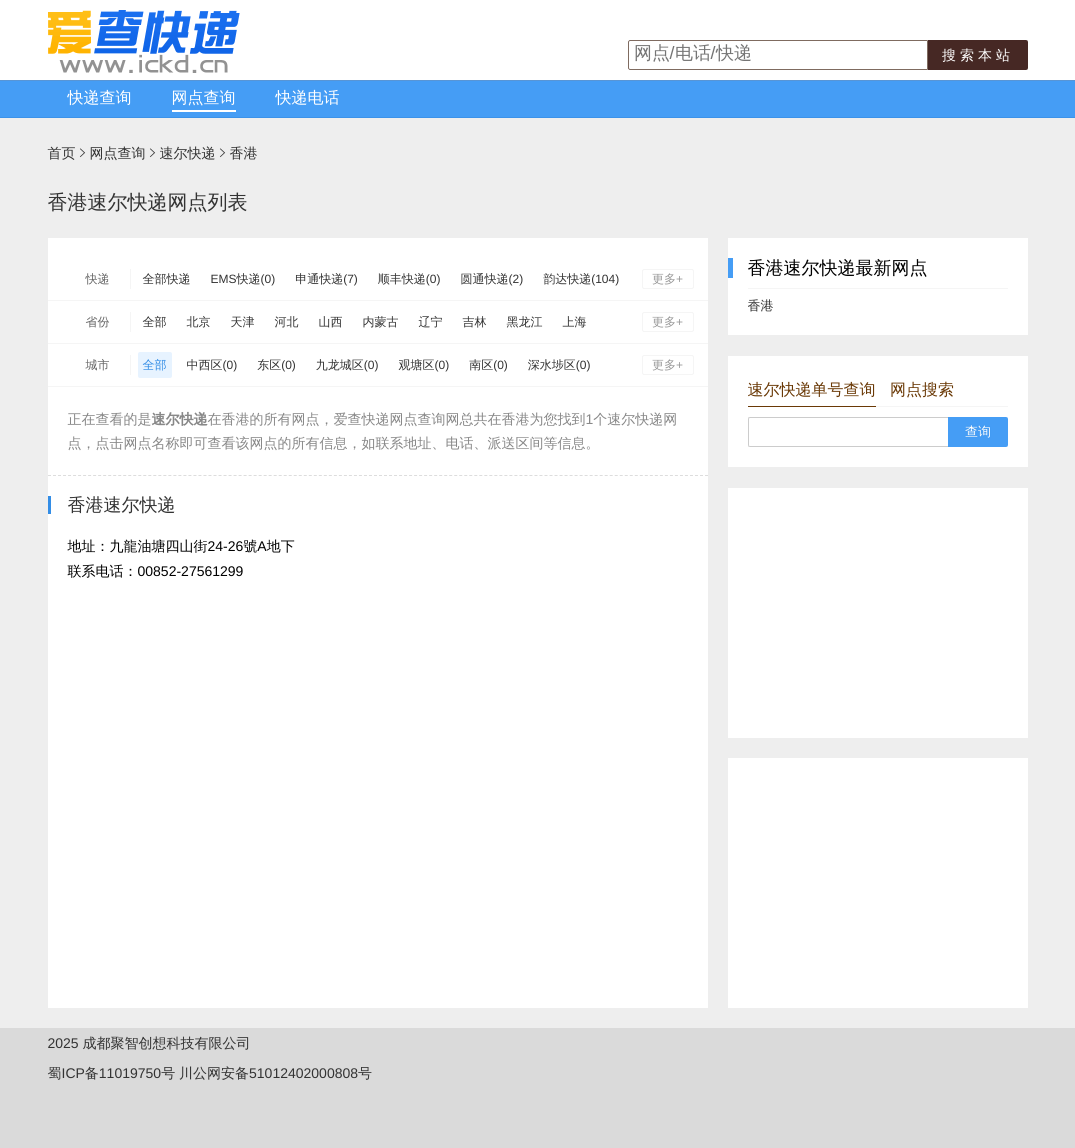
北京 (199, 322)
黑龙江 (525, 322)
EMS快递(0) (243, 279)
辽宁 (431, 322)
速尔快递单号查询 (812, 390)
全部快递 (167, 279)
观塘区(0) (424, 365)
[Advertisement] (878, 613)
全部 (155, 322)
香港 (244, 153)
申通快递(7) (326, 279)
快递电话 (308, 98)
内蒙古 (381, 322)
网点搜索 (922, 390)
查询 (978, 431)
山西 (331, 322)
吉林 (475, 322)
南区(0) (488, 365)
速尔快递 (188, 153)
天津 (243, 322)
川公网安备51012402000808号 (275, 1073)
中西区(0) (212, 365)
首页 (62, 153)
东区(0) (276, 365)
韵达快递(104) (581, 279)
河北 (287, 322)
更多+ (667, 279)
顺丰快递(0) (409, 279)
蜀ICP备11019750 (105, 1073)
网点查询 (204, 98)
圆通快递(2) (492, 279)
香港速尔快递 (122, 505)
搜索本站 (978, 55)
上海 (575, 322)
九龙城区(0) (347, 365)
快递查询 (100, 98)
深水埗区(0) (559, 365)
